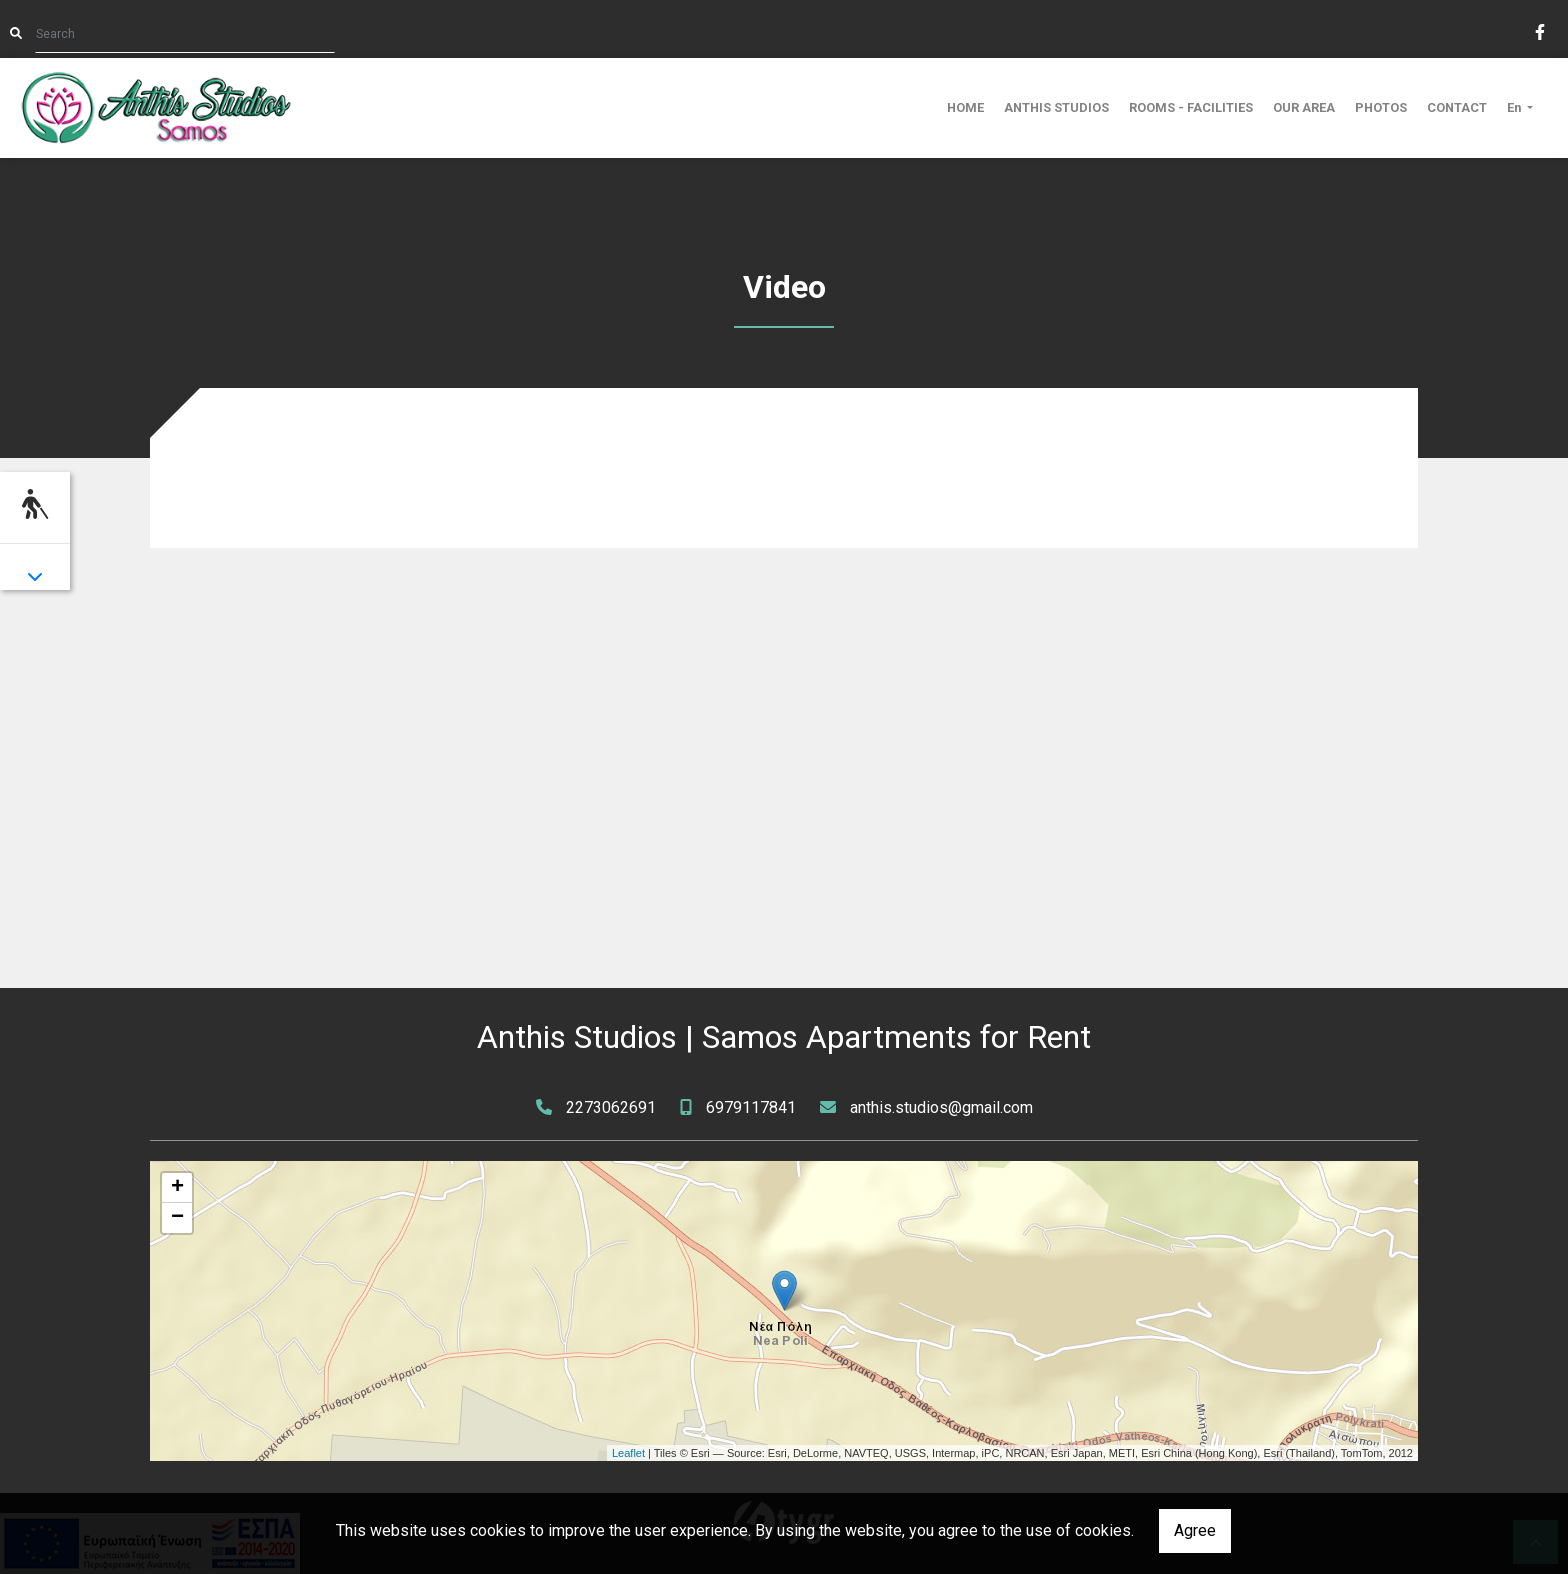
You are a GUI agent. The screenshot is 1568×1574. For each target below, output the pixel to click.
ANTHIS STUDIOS (1056, 107)
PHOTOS (1381, 107)
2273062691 (611, 1107)
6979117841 (751, 1107)
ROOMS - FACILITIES (1191, 107)
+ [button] (177, 1188)
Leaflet (628, 1453)
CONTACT (1457, 107)
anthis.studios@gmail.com (941, 1107)
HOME (965, 107)
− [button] (177, 1218)
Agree (1195, 1530)
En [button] (1515, 107)
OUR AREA (1304, 107)
